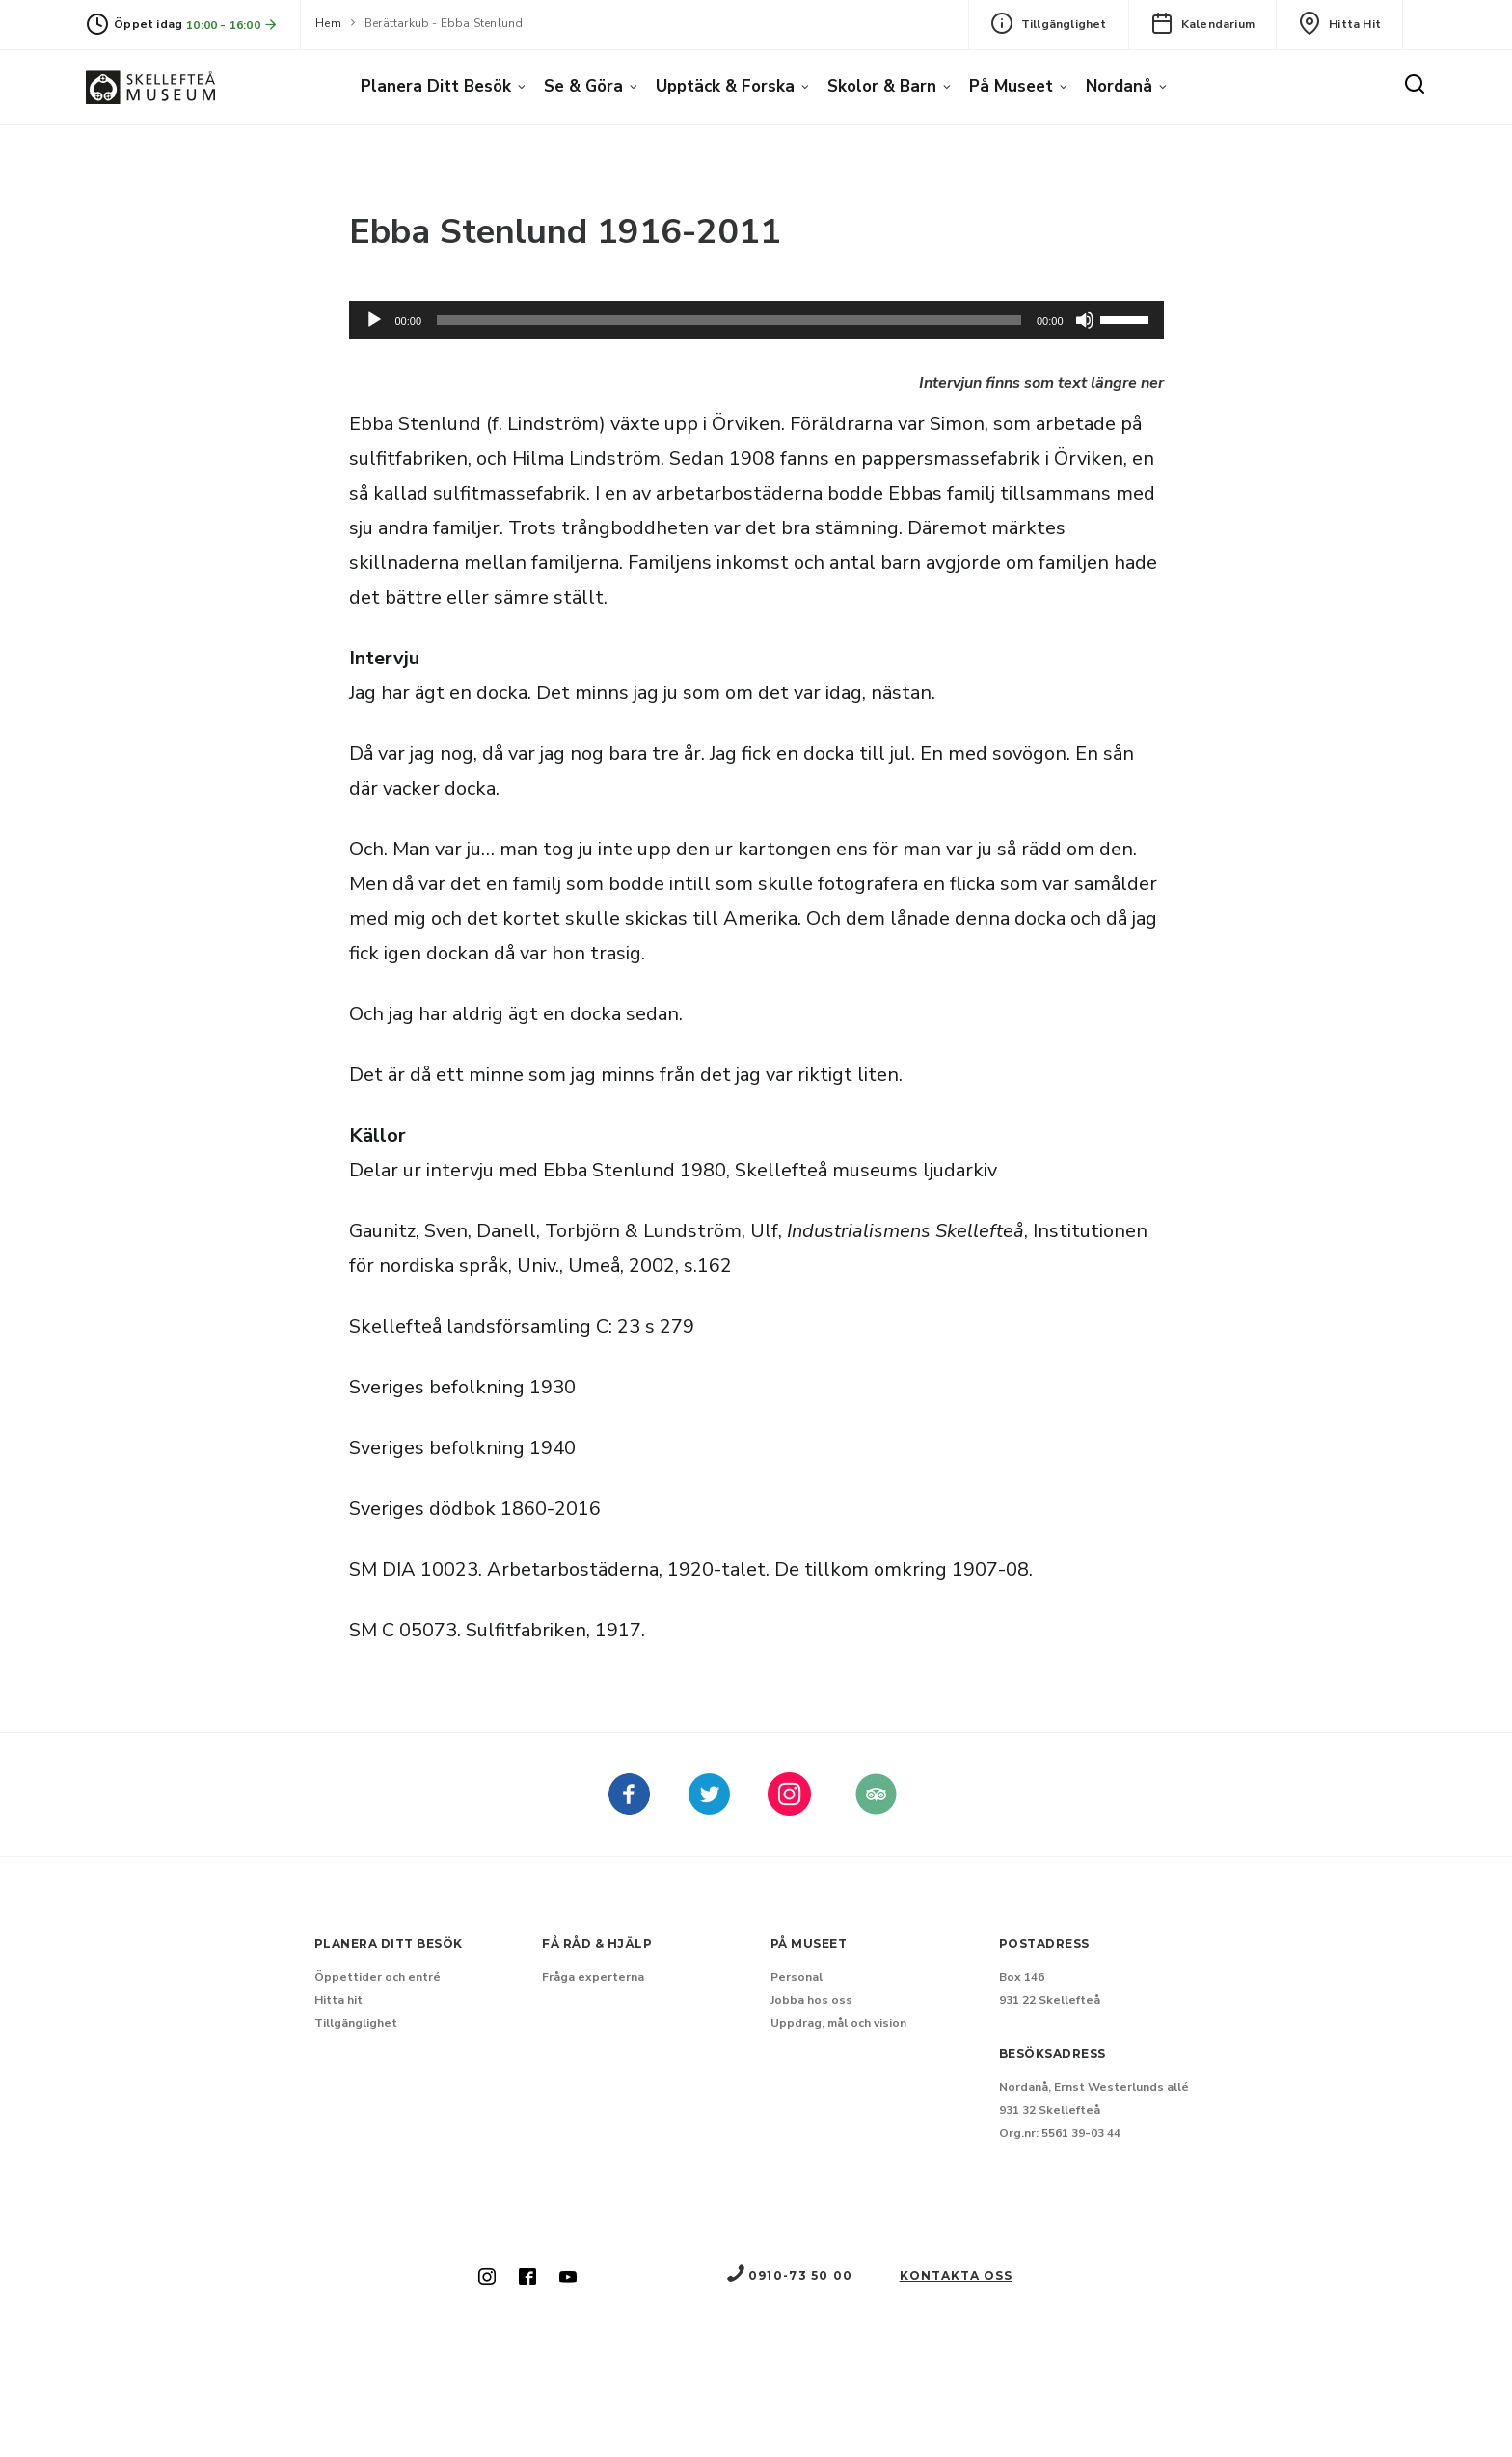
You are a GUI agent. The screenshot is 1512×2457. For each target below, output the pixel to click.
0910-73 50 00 (788, 2275)
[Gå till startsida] (150, 87)
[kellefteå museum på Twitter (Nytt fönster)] (709, 1808)
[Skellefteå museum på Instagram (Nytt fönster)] (487, 2278)
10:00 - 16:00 (232, 24)
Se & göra (583, 86)
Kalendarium (1202, 23)
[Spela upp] (374, 320)
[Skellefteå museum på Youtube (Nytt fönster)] (568, 2278)
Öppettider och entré (377, 1976)
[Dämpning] (1084, 320)
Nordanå (1119, 86)
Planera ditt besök (436, 86)
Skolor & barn (881, 86)
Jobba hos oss (811, 2000)
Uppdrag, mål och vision (838, 2023)
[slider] (729, 320)
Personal (796, 1976)
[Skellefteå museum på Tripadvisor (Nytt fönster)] (876, 1808)
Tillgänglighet (1048, 23)
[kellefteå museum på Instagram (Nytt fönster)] (789, 1808)
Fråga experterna (593, 1976)
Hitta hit (1339, 23)
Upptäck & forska (725, 86)
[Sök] (1414, 84)
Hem (328, 23)
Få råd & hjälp (597, 1943)
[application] (756, 320)
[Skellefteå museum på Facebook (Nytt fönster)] (629, 1808)
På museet (1011, 86)
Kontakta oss (956, 2275)
